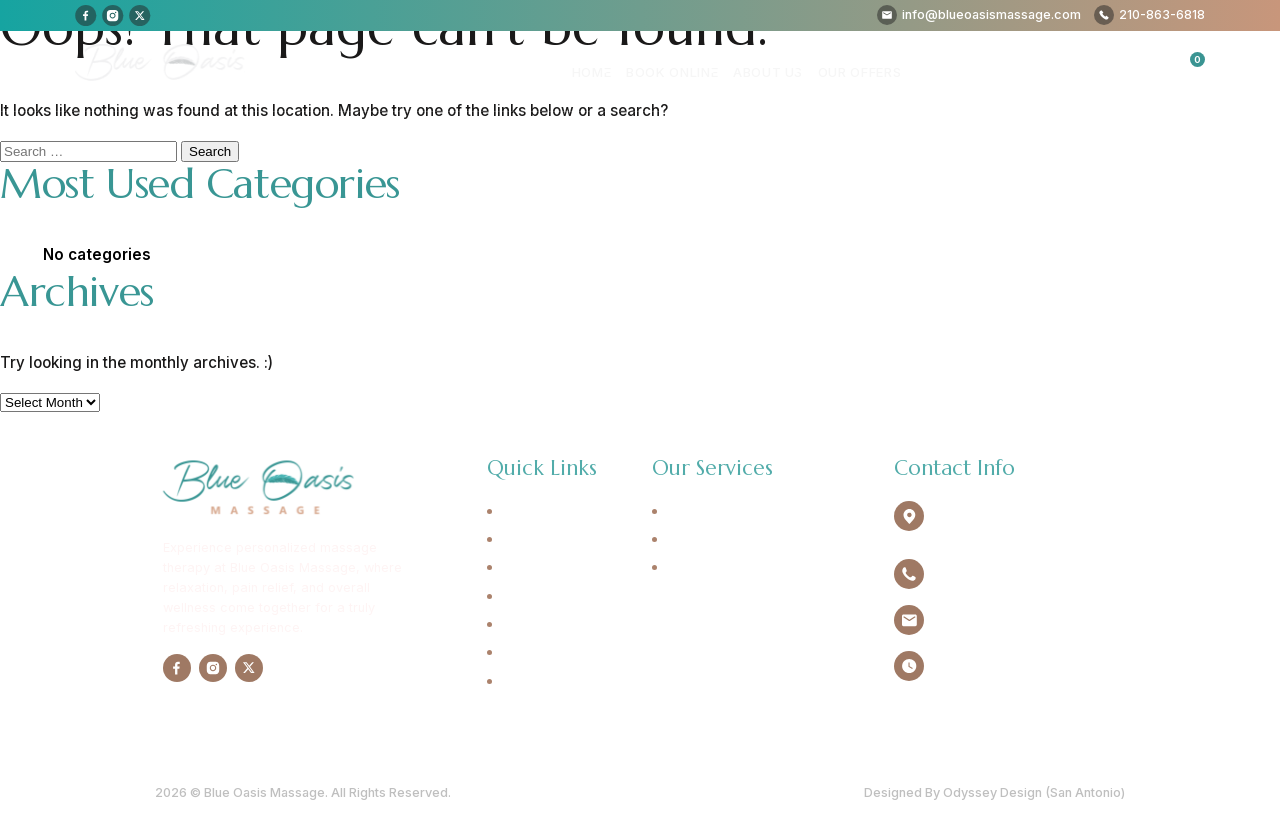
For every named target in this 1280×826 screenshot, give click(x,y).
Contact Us (536, 653)
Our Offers (861, 71)
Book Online (679, 71)
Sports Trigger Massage (742, 568)
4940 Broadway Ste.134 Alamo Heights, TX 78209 (1011, 522)
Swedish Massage (723, 512)
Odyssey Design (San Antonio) (1034, 791)
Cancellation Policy (563, 682)
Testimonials (540, 625)
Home (601, 71)
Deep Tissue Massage (736, 540)
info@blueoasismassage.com (1023, 620)
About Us (772, 71)
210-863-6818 (977, 574)
